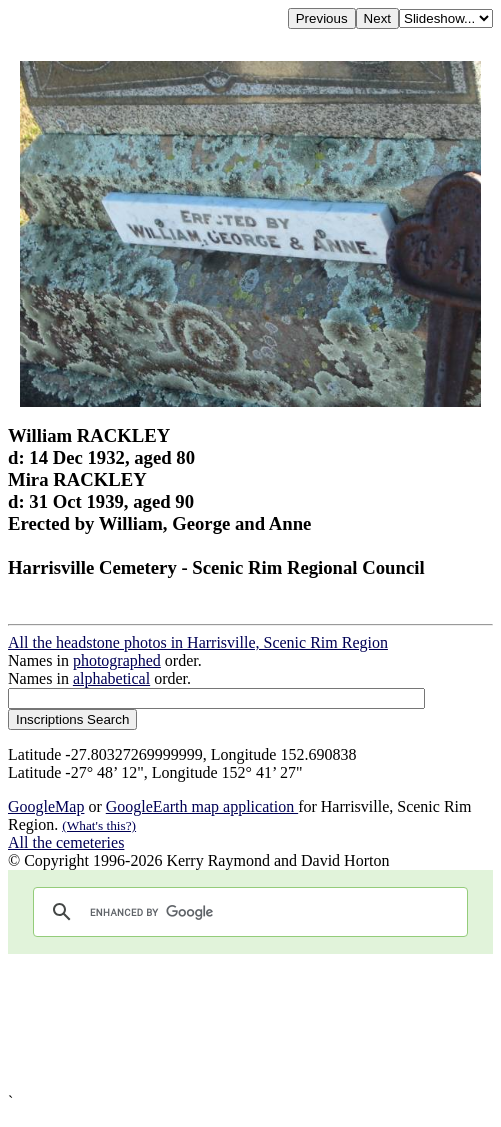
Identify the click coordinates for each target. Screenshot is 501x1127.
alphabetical (111, 678)
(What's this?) (99, 825)
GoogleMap (46, 806)
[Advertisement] (250, 1023)
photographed (117, 660)
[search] (247, 912)
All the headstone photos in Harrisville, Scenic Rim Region (198, 642)
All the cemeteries (66, 842)
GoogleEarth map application (202, 806)
